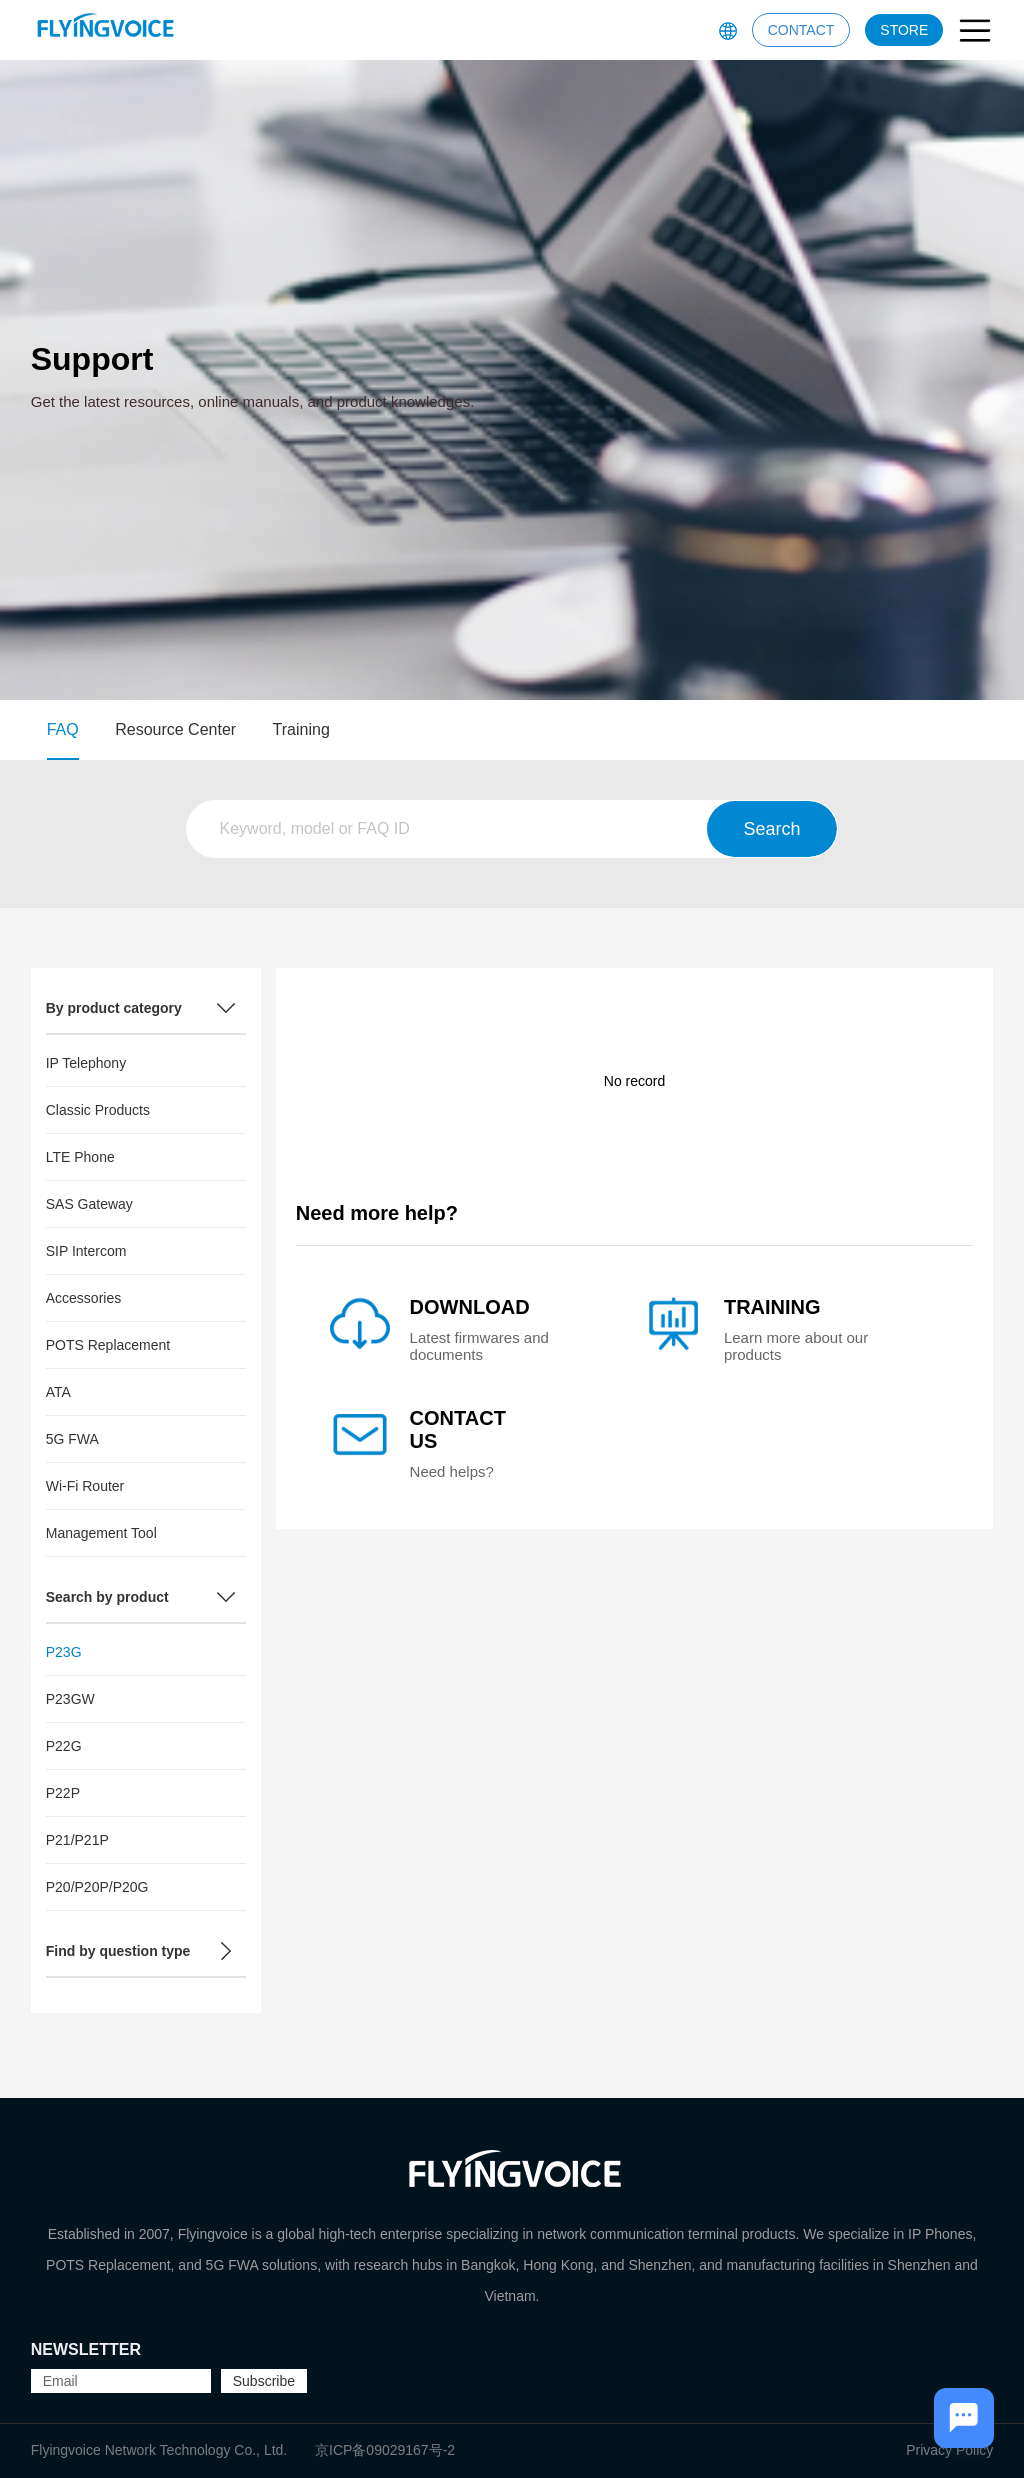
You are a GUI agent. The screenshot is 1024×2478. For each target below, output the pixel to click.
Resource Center (175, 729)
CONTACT (801, 30)
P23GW (70, 1699)
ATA (58, 1392)
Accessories (83, 1298)
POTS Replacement (108, 1345)
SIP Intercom (86, 1251)
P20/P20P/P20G (97, 1887)
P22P (63, 1793)
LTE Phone (80, 1157)
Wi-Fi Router (85, 1486)
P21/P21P (77, 1840)
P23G (64, 1652)
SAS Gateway (89, 1204)
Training (301, 729)
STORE (904, 30)
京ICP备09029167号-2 (385, 2450)
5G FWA (72, 1439)
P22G (64, 1746)
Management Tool (101, 1533)
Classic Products (98, 1110)
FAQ (63, 729)
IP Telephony (86, 1063)
